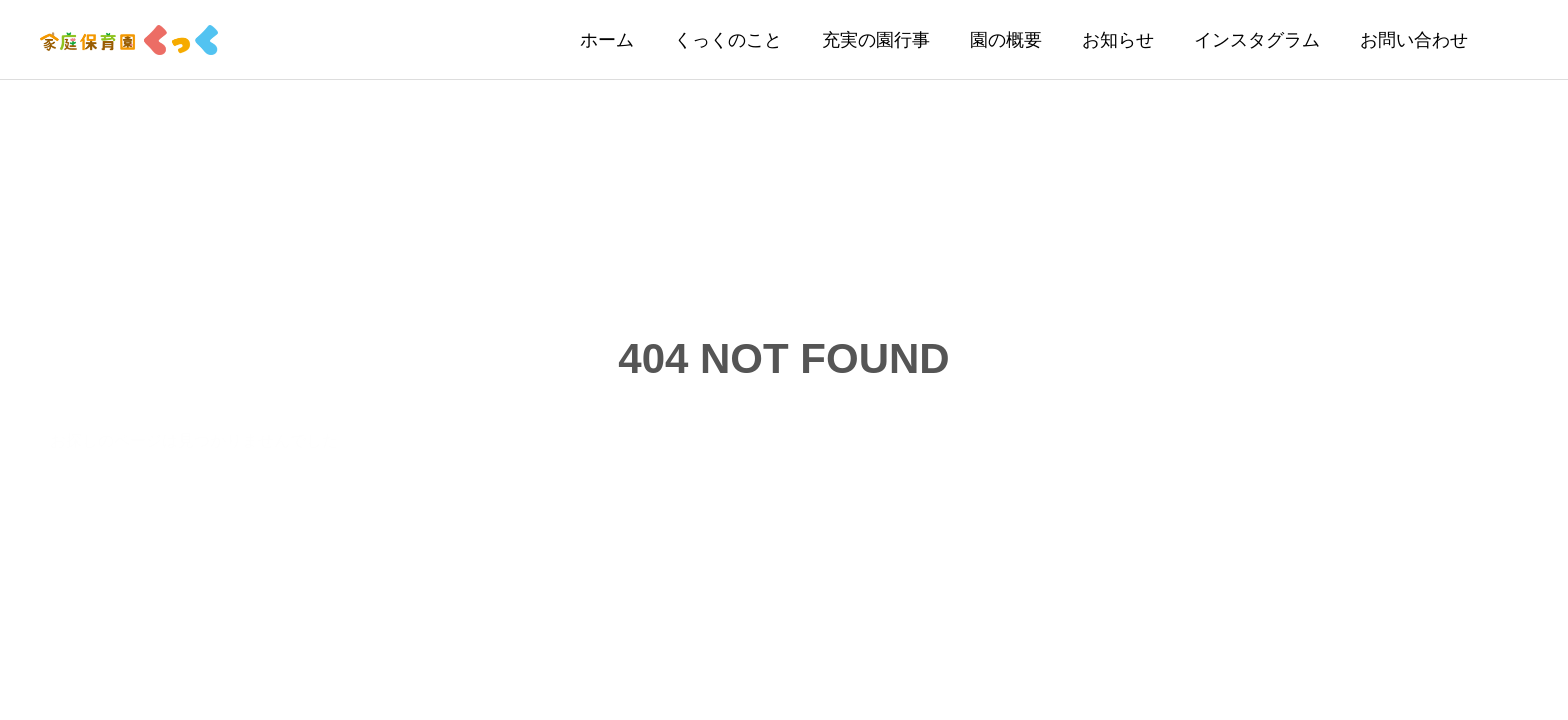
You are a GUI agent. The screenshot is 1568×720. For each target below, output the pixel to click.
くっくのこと (728, 40)
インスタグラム (1257, 40)
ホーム (607, 40)
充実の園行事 (876, 40)
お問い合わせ (1414, 40)
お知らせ (1118, 40)
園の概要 (1006, 40)
